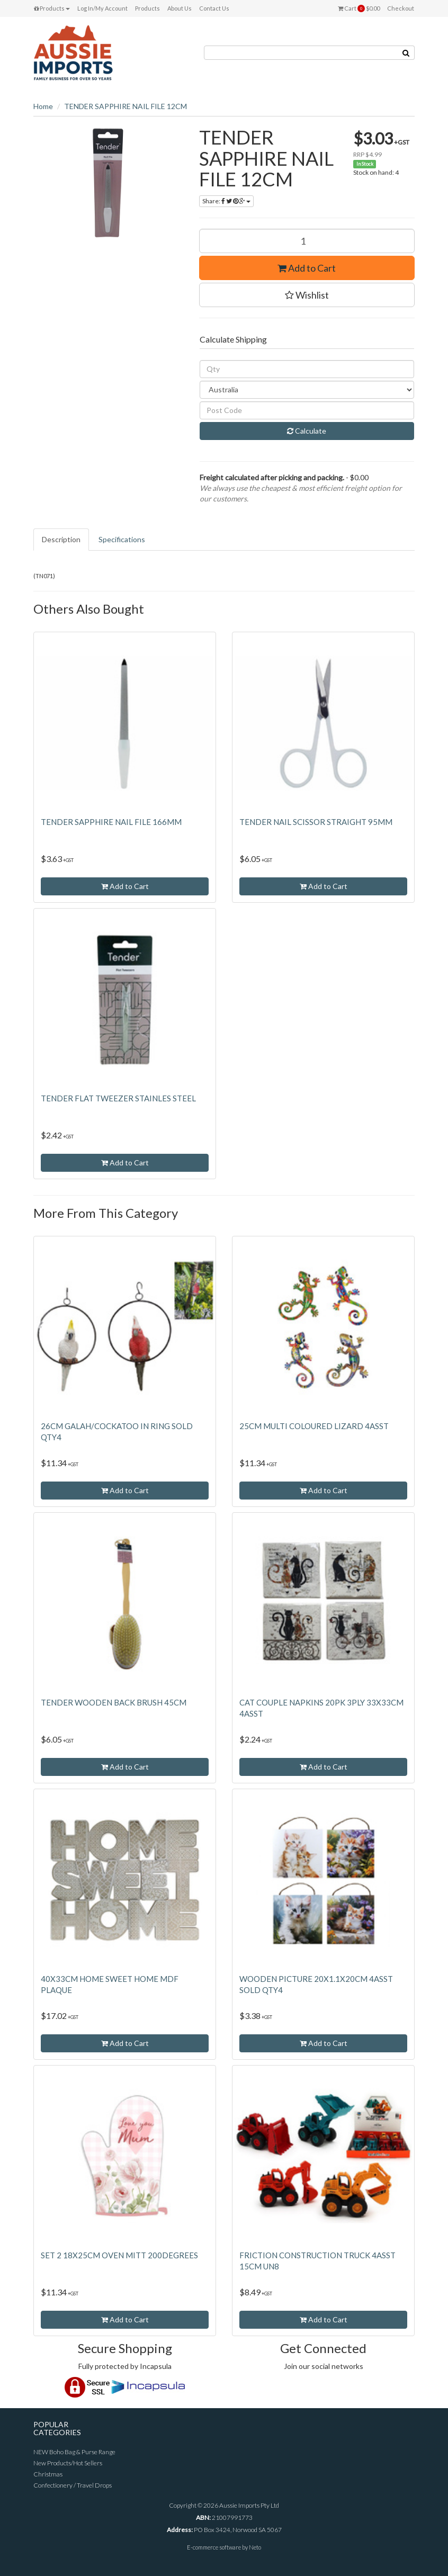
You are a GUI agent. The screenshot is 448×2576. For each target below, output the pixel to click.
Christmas (47, 2474)
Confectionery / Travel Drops (72, 2485)
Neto (255, 2547)
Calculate (306, 430)
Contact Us (214, 8)
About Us (179, 8)
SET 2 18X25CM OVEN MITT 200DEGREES (119, 2255)
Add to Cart (306, 268)
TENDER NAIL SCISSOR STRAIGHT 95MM (315, 822)
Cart (359, 8)
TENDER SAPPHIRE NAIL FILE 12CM (125, 106)
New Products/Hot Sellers (67, 2463)
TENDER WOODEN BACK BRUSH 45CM (113, 1702)
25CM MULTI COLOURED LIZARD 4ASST (314, 1426)
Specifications (121, 539)
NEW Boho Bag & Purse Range (74, 2452)
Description (61, 539)
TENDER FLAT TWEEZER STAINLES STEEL (118, 1098)
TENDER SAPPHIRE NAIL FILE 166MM (111, 822)
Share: (226, 201)
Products (52, 8)
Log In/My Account (102, 8)
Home (43, 106)
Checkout (400, 8)
